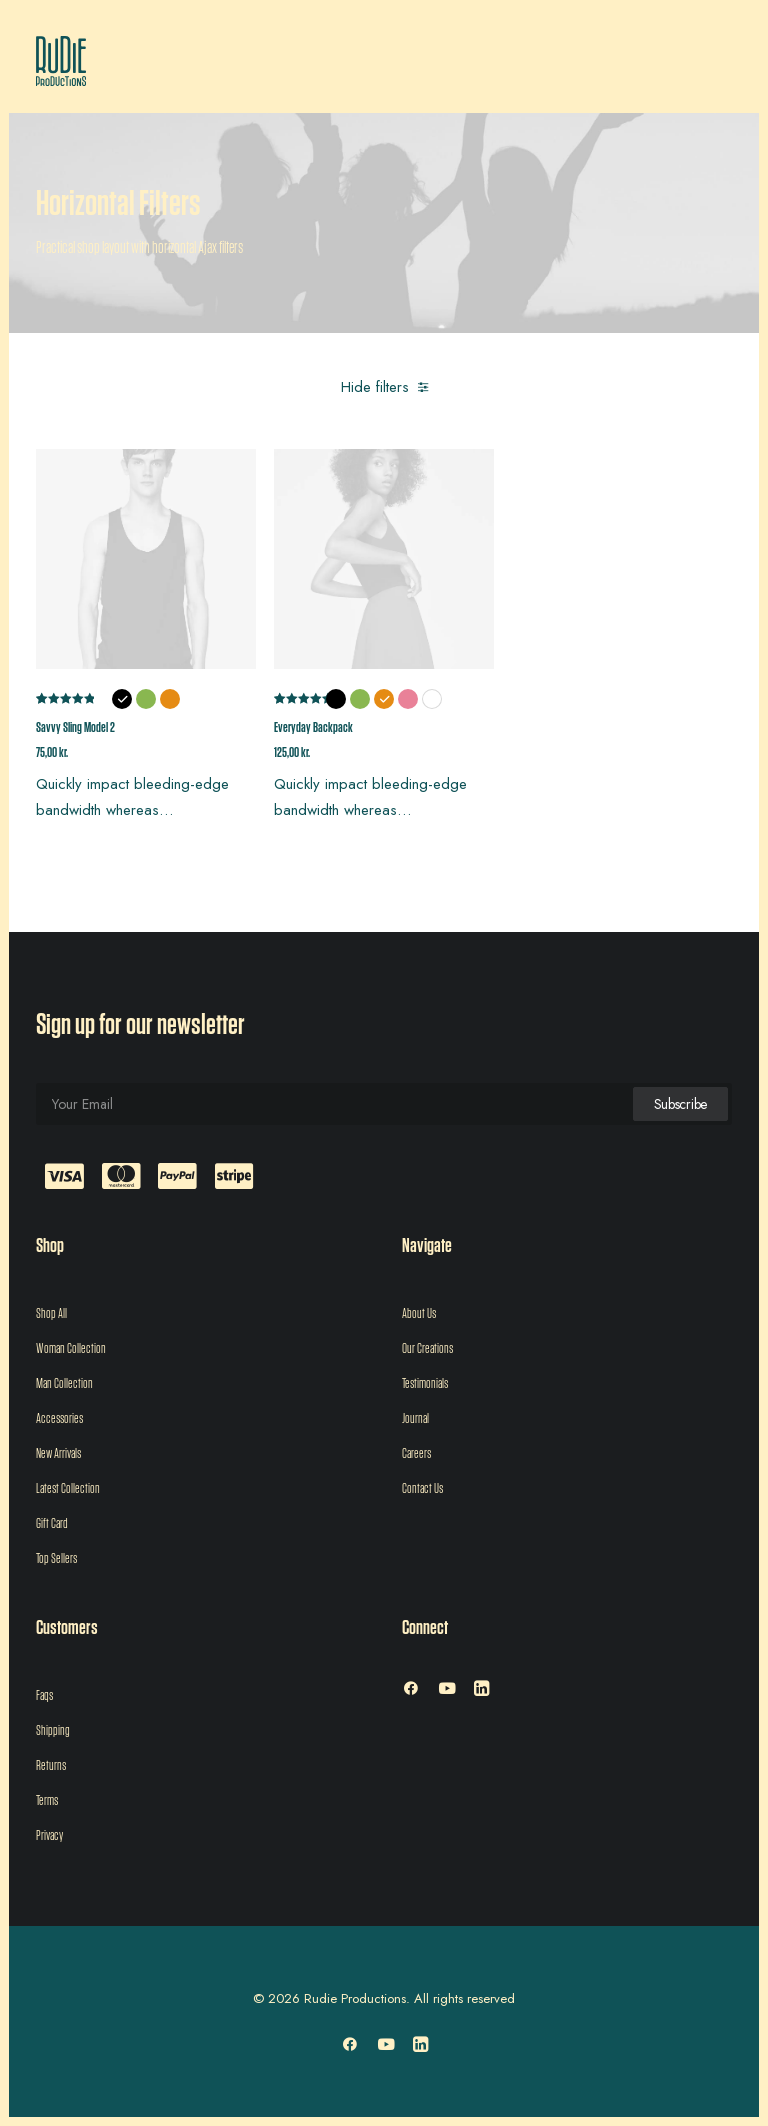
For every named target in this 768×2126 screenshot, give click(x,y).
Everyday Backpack (313, 728)
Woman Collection (71, 1349)
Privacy (49, 1836)
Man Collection (64, 1384)
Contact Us (422, 1489)
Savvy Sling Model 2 (75, 728)
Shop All (51, 1314)
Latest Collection (68, 1489)
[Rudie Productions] (61, 61)
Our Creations (427, 1349)
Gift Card (52, 1524)
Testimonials (425, 1384)
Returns (51, 1766)
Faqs (44, 1696)
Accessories (59, 1419)
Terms (47, 1801)
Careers (416, 1454)
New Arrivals (58, 1454)
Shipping (53, 1731)
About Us (419, 1314)
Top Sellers (56, 1559)
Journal (415, 1419)
